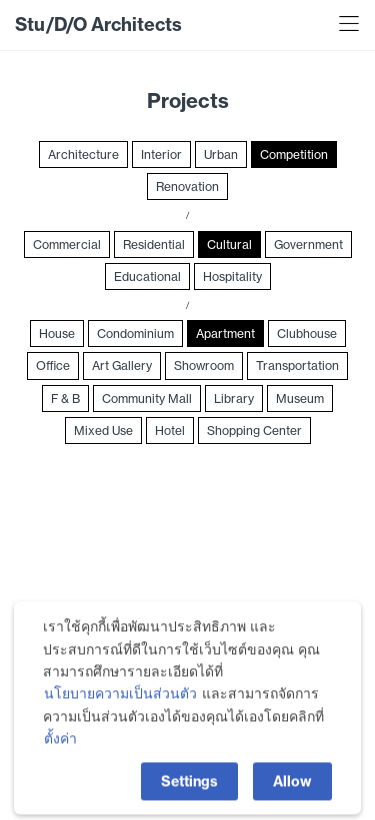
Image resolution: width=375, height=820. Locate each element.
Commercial (67, 244)
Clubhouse (307, 333)
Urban (221, 154)
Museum (300, 398)
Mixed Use (103, 430)
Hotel (170, 430)
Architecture (83, 154)
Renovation (187, 186)
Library (234, 398)
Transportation (297, 365)
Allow (292, 785)
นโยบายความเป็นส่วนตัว (120, 698)
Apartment (225, 333)
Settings (189, 785)
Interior (161, 154)
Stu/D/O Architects (98, 24)
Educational (147, 276)
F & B (65, 398)
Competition (294, 154)
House (57, 333)
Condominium (135, 333)
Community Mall (147, 398)
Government (308, 244)
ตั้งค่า (60, 743)
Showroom (204, 365)
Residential (154, 244)
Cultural (229, 244)
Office (53, 365)
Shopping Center (254, 430)
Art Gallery (122, 365)
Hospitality (232, 276)
